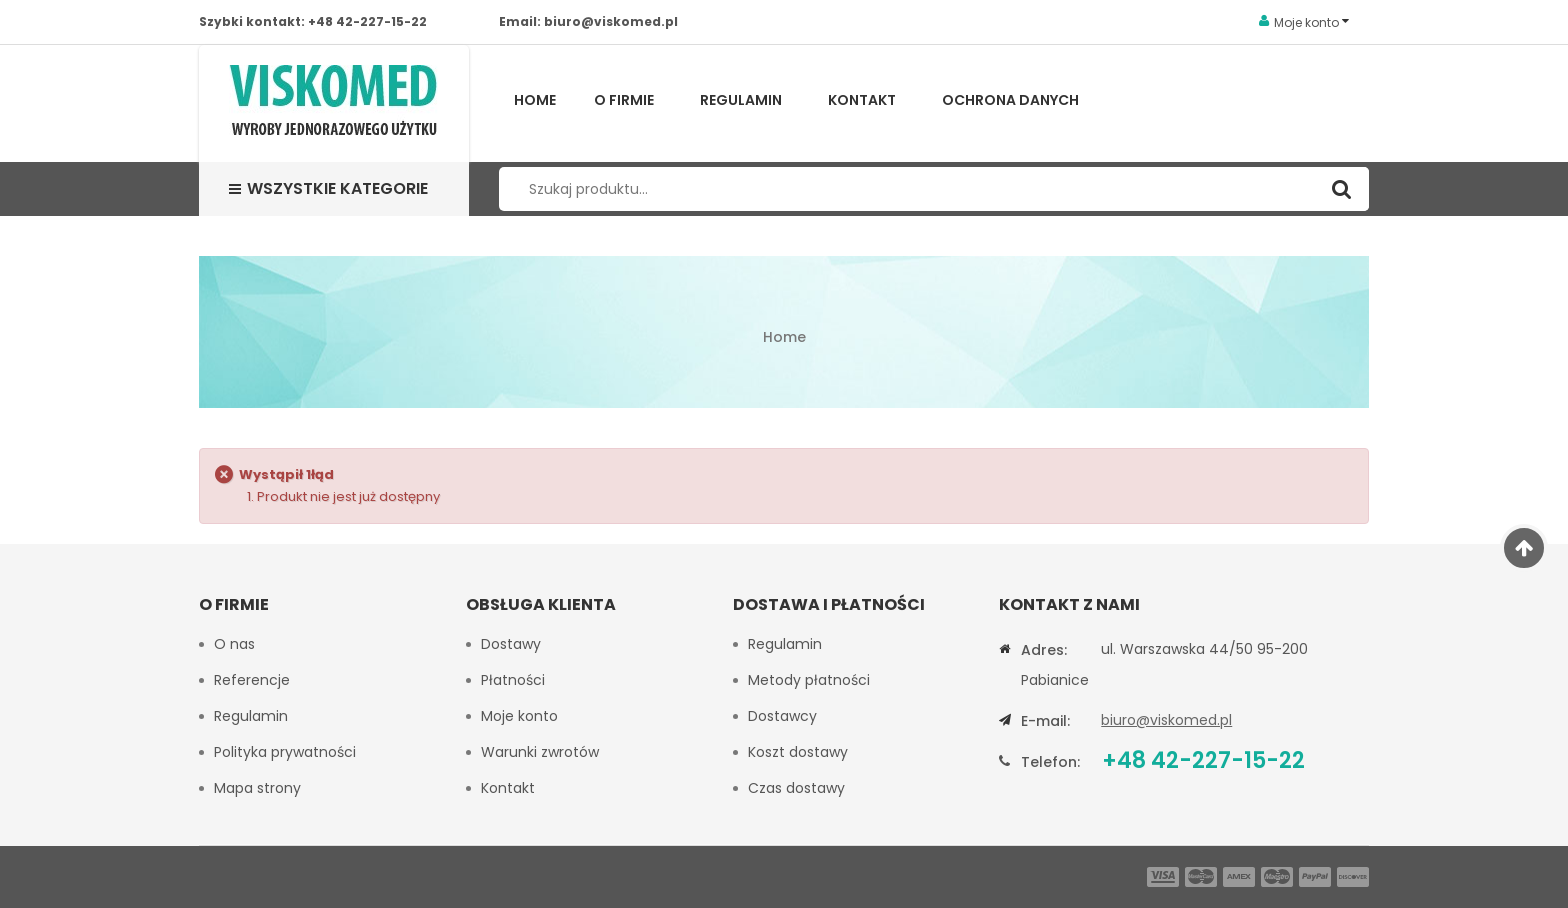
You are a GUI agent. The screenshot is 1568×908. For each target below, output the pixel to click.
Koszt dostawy (798, 752)
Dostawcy (782, 716)
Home (535, 100)
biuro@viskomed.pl (611, 21)
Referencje (252, 680)
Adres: (1044, 650)
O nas (234, 644)
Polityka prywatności (285, 752)
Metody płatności (809, 680)
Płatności (513, 680)
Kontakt (862, 100)
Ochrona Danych (1010, 100)
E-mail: (1045, 721)
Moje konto (519, 716)
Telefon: (1050, 762)
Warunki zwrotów (540, 752)
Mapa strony (257, 788)
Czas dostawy (796, 788)
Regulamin (741, 100)
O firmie (624, 100)
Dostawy (511, 644)
